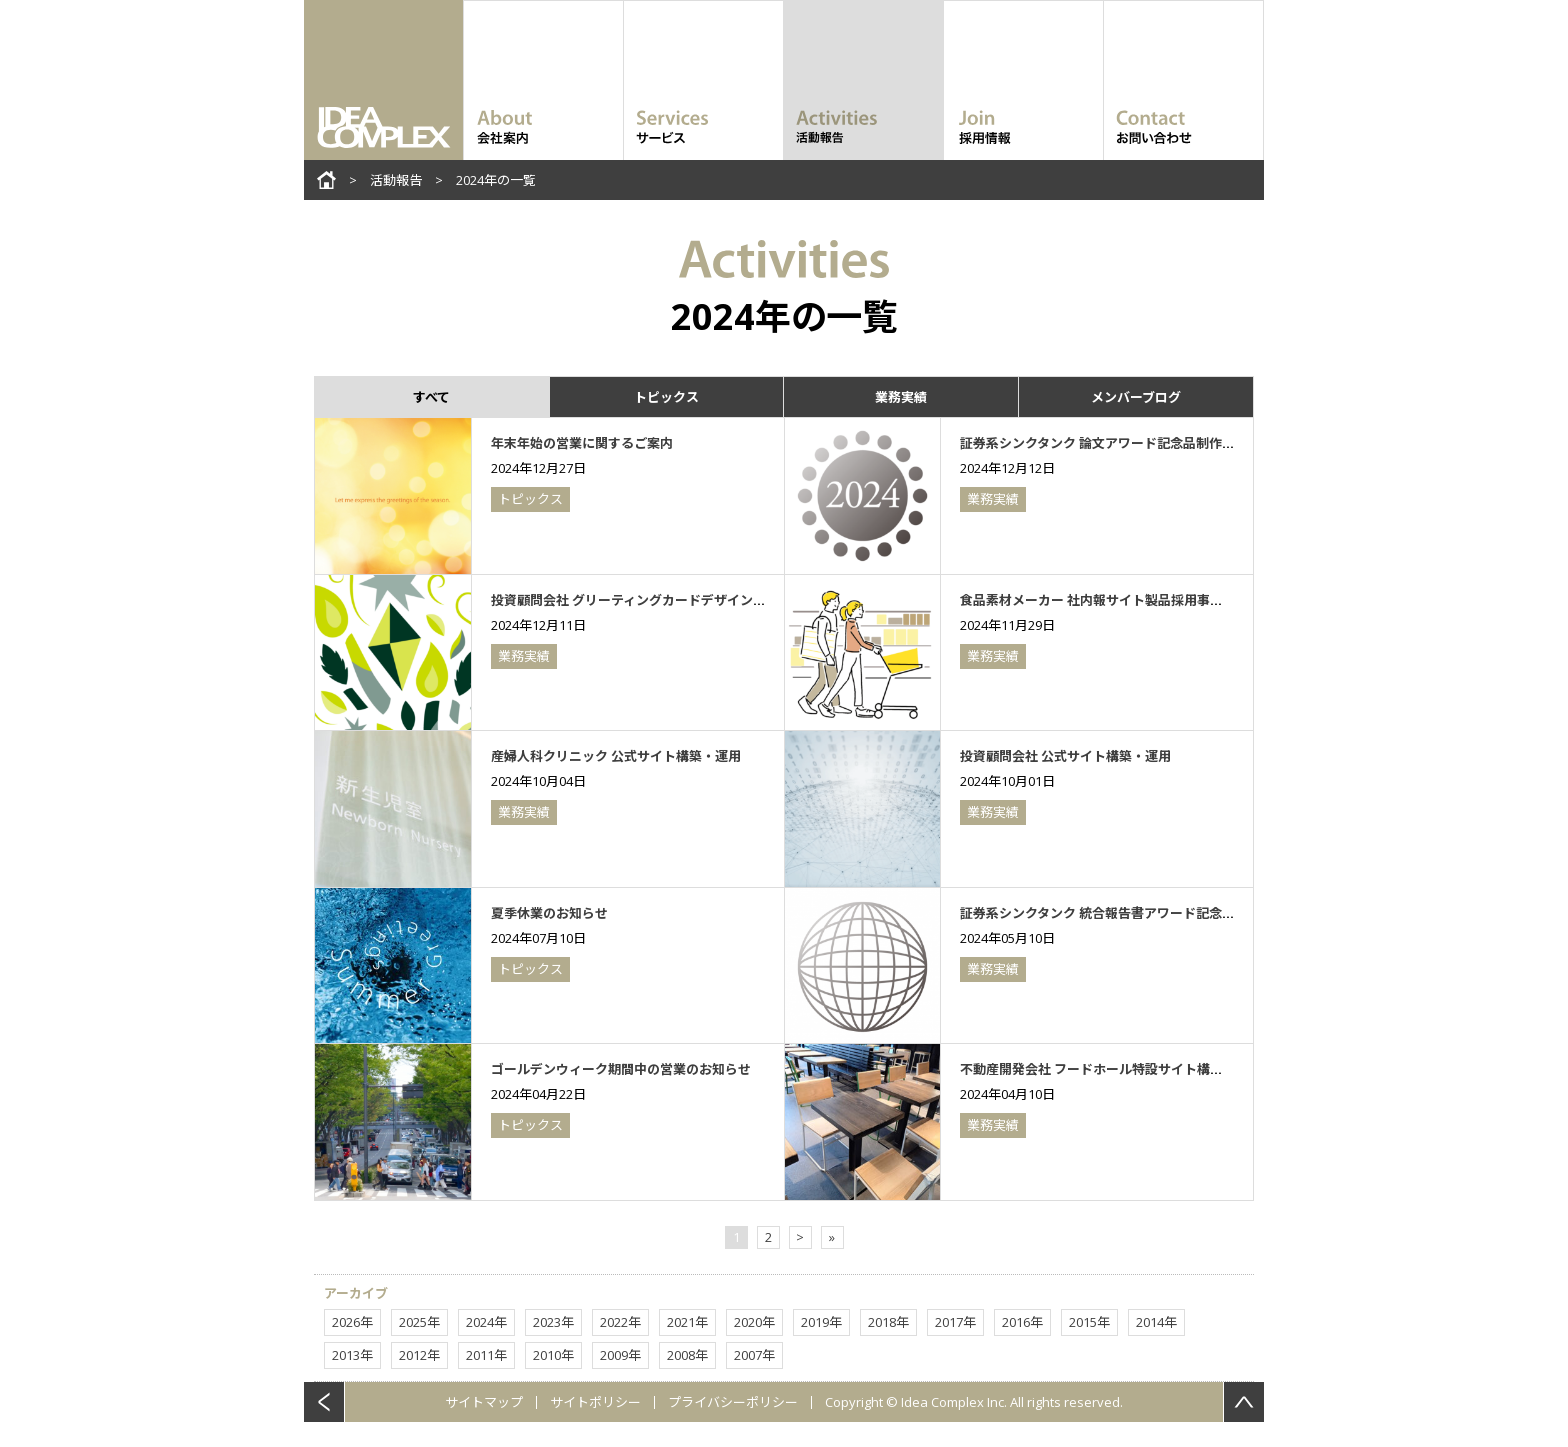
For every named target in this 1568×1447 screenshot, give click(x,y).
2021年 (687, 1322)
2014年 (1156, 1322)
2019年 (821, 1322)
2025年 (419, 1322)
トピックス (666, 397)
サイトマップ (484, 1402)
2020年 (754, 1322)
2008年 (687, 1355)
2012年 (419, 1355)
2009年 (620, 1355)
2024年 (486, 1322)
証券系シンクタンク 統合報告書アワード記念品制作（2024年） (1144, 913)
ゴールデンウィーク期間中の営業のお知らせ (621, 1069)
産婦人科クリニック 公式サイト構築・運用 (616, 756)
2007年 (754, 1355)
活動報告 (396, 180)
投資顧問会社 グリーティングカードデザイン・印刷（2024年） (675, 600)
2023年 (553, 1322)
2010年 (553, 1355)
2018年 (888, 1322)
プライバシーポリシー (733, 1402)
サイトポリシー (595, 1402)
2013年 (352, 1355)
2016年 (1022, 1322)
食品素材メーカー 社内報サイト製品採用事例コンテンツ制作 (1137, 600)
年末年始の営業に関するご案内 (582, 443)
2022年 (620, 1322)
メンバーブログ (1136, 397)
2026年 (352, 1322)
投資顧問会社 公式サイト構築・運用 (1065, 756)
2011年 (486, 1355)
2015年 (1089, 1322)
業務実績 (901, 397)
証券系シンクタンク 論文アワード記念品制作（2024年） (1124, 443)
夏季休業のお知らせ (549, 913)
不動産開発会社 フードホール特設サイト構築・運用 (1111, 1069)
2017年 (955, 1322)
